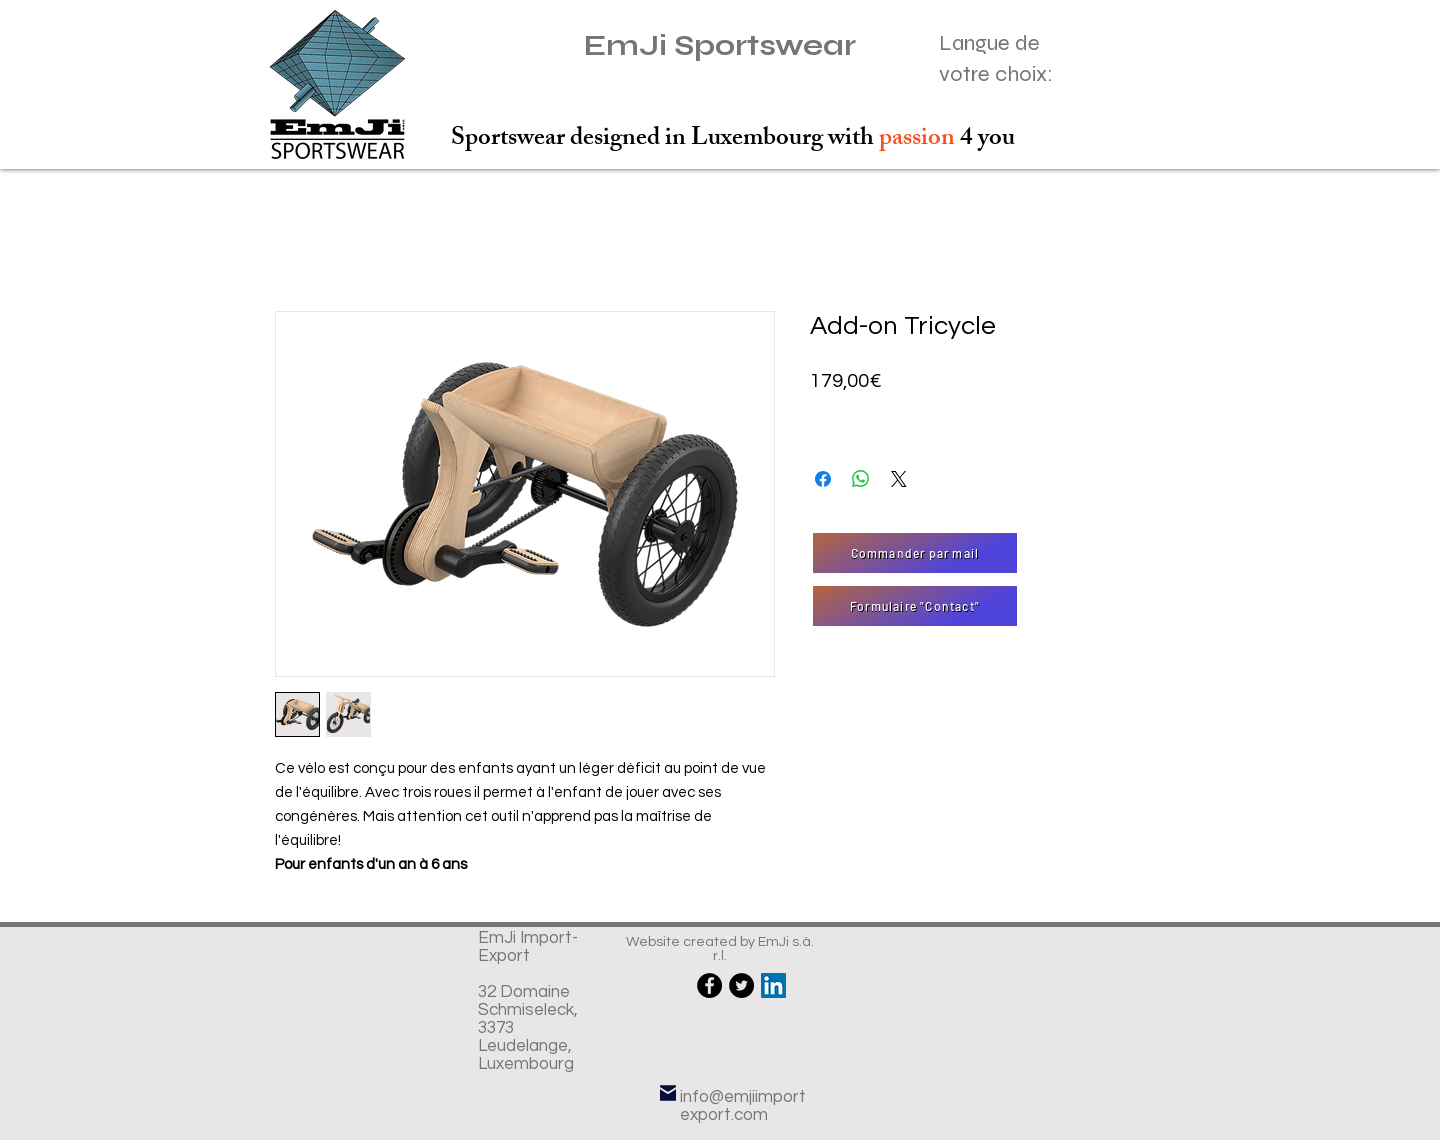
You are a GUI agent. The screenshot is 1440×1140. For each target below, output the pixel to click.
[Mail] (668, 1092)
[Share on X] (899, 479)
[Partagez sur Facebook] (823, 479)
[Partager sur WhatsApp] (861, 479)
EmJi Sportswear (720, 45)
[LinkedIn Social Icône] (773, 985)
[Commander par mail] (915, 553)
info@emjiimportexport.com (743, 1106)
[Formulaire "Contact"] (915, 606)
